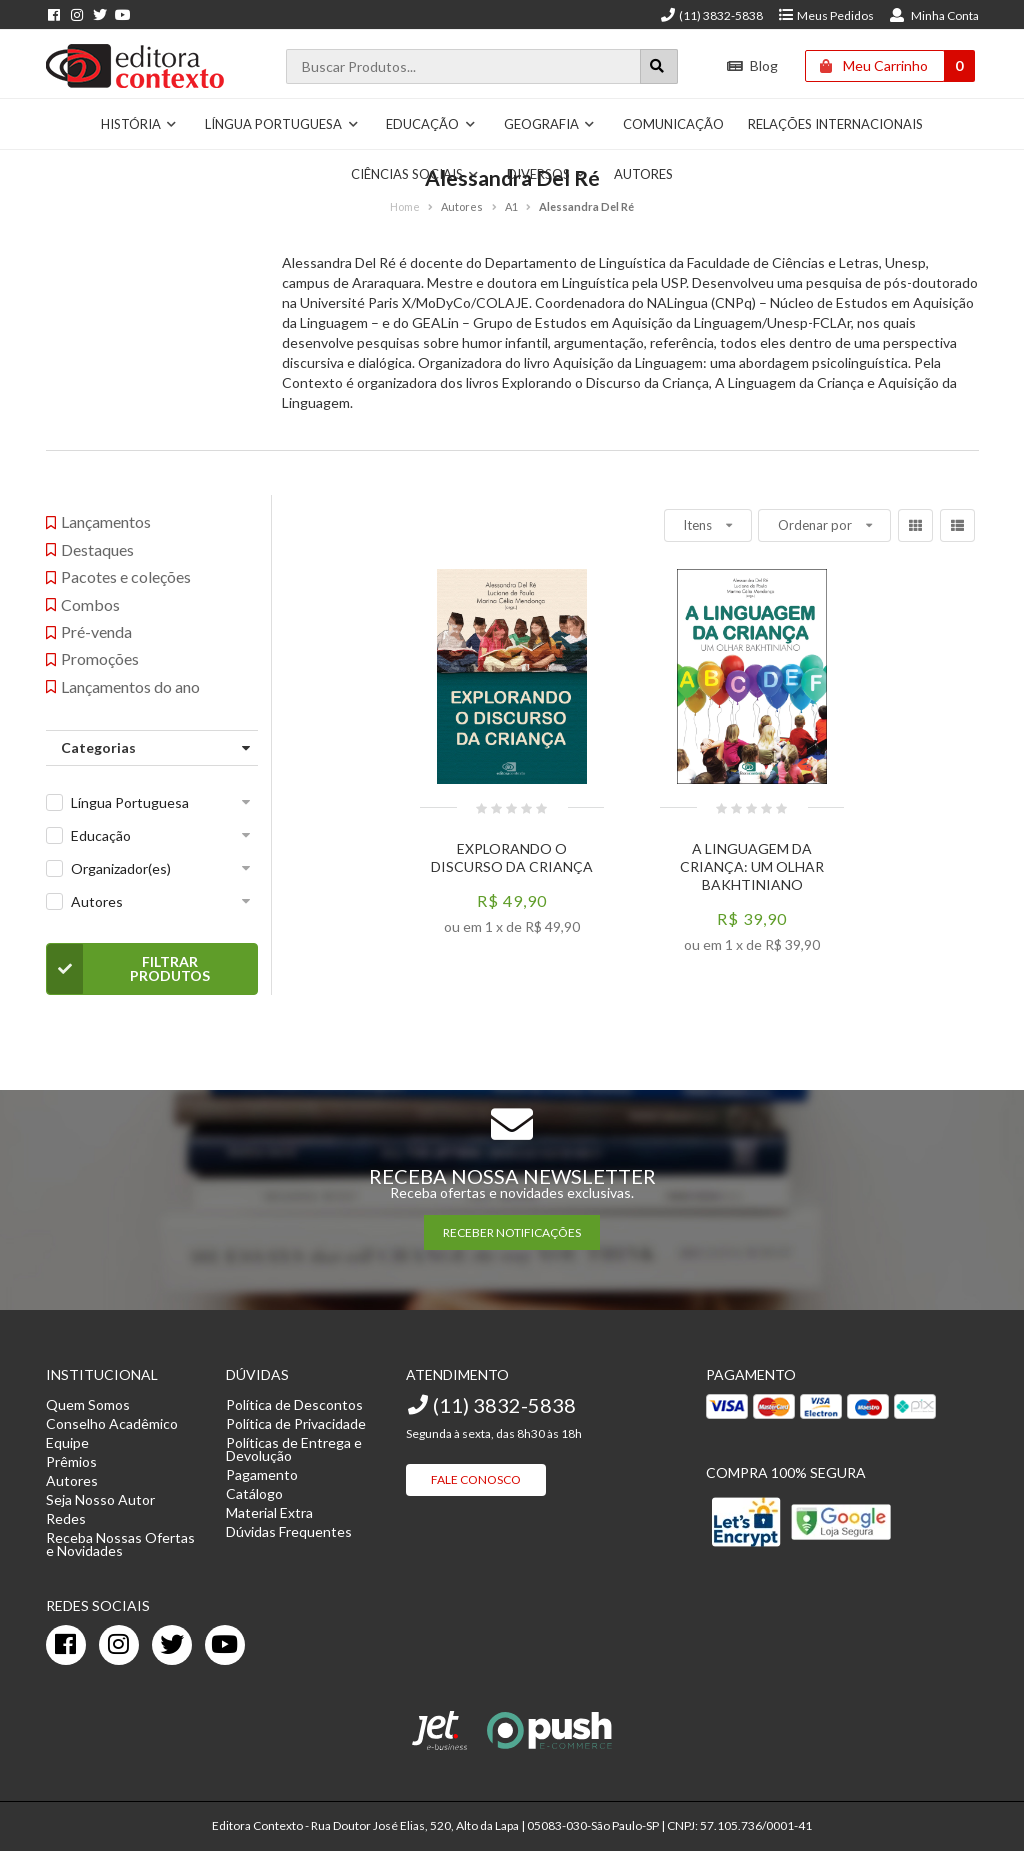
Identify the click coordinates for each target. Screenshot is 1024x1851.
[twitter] (172, 1645)
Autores (97, 901)
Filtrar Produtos (128, 969)
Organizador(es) (121, 868)
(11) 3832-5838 (711, 15)
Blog (752, 65)
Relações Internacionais (835, 124)
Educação (431, 124)
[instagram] (119, 1645)
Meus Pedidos (825, 15)
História (139, 124)
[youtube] (225, 1645)
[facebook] (66, 1645)
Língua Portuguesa (282, 124)
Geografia (550, 124)
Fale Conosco (476, 1479)
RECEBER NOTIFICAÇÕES (512, 1232)
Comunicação (673, 124)
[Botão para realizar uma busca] (659, 66)
